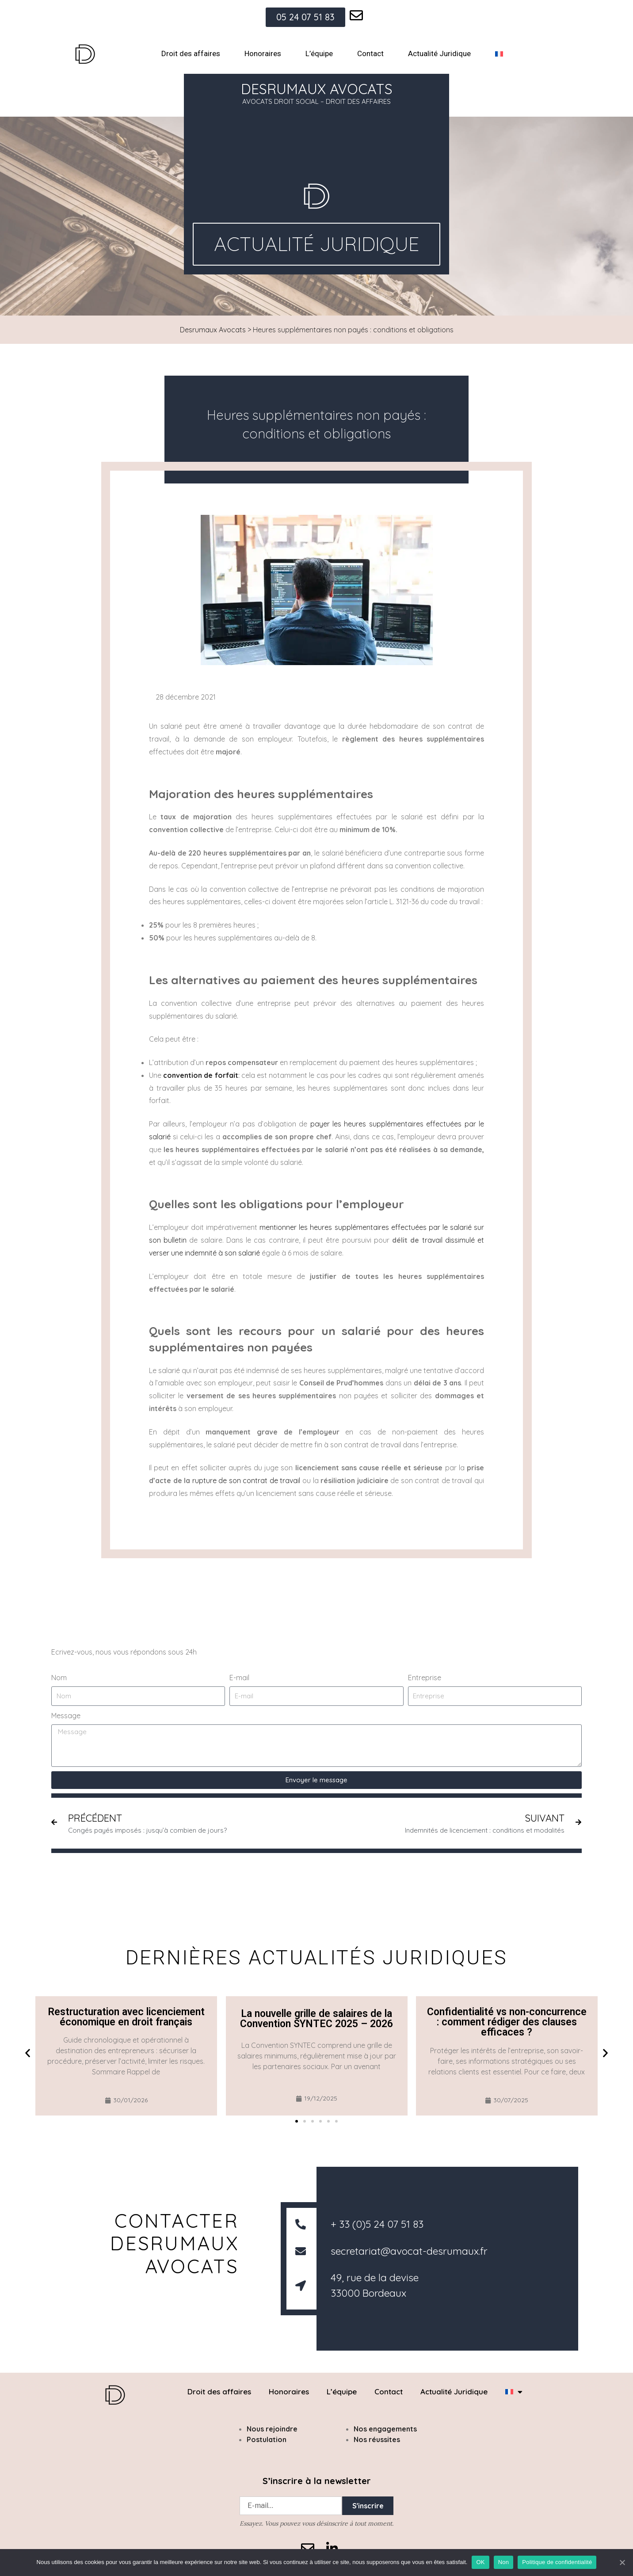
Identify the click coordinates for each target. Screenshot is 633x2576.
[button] (27, 2053)
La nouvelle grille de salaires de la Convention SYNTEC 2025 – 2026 (316, 2019)
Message (65, 1715)
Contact (370, 53)
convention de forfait (200, 1075)
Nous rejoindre (272, 2428)
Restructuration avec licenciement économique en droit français (126, 2017)
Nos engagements (385, 2428)
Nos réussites (377, 2439)
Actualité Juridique (439, 53)
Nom (59, 1677)
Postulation (266, 2439)
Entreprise (424, 1677)
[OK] (622, 2562)
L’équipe (319, 53)
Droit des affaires (190, 53)
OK (480, 2562)
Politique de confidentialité (557, 2562)
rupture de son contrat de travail (246, 1480)
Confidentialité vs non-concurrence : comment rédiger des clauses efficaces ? (507, 2022)
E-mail (239, 1677)
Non (503, 2562)
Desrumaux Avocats (213, 329)
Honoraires (262, 53)
